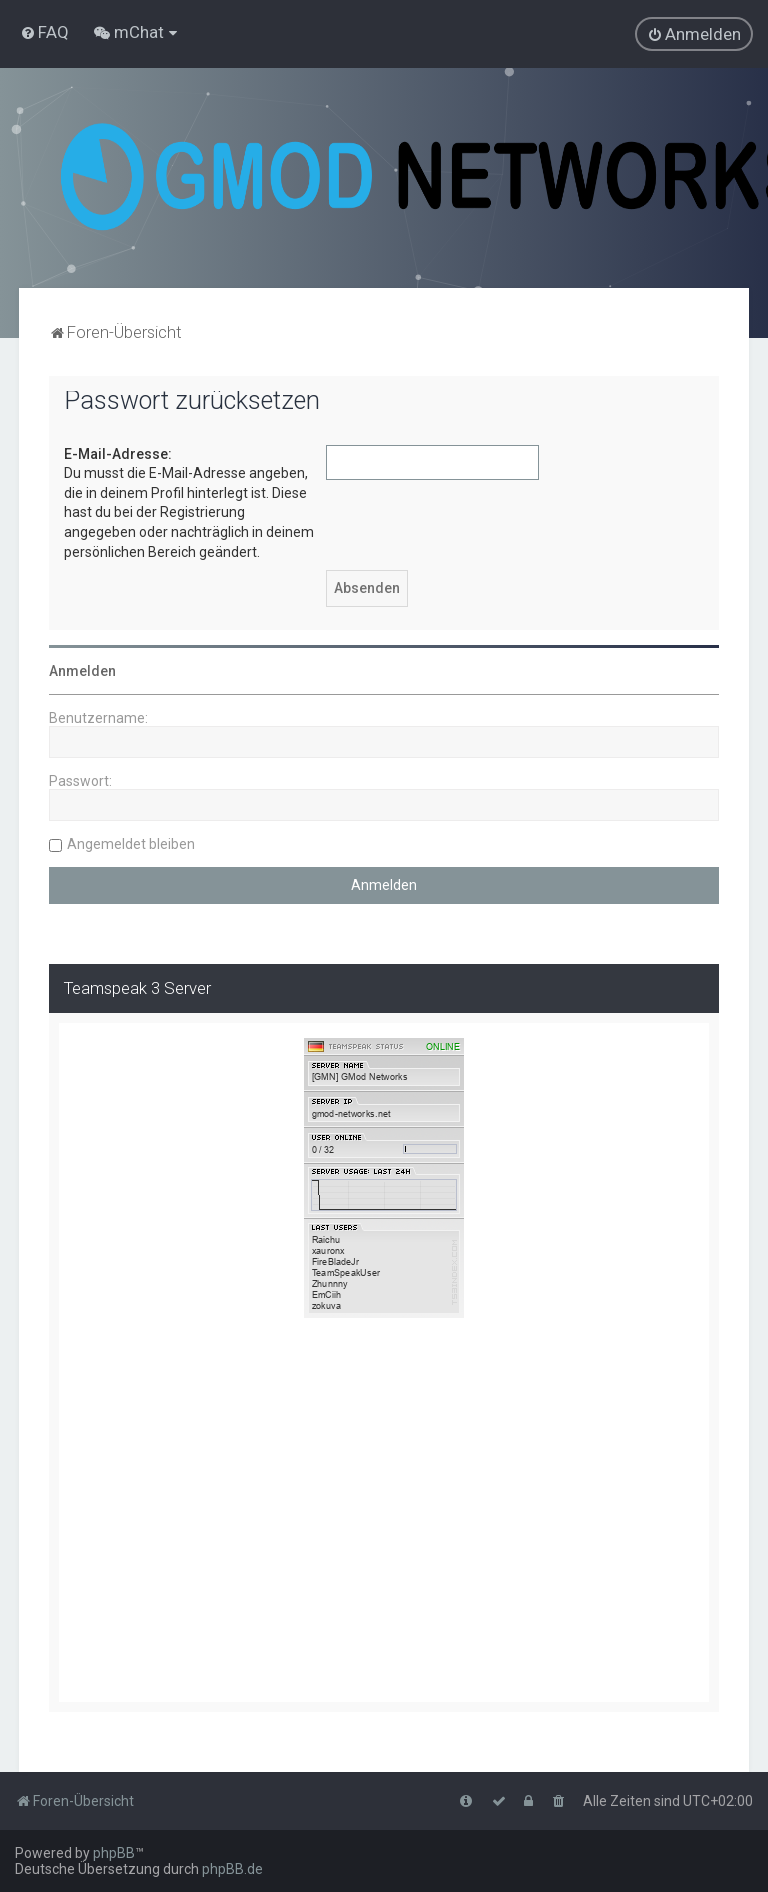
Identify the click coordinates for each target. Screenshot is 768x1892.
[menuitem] (44, 32)
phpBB (114, 1853)
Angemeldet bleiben (131, 844)
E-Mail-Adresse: (118, 454)
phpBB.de (232, 1869)
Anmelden (82, 671)
